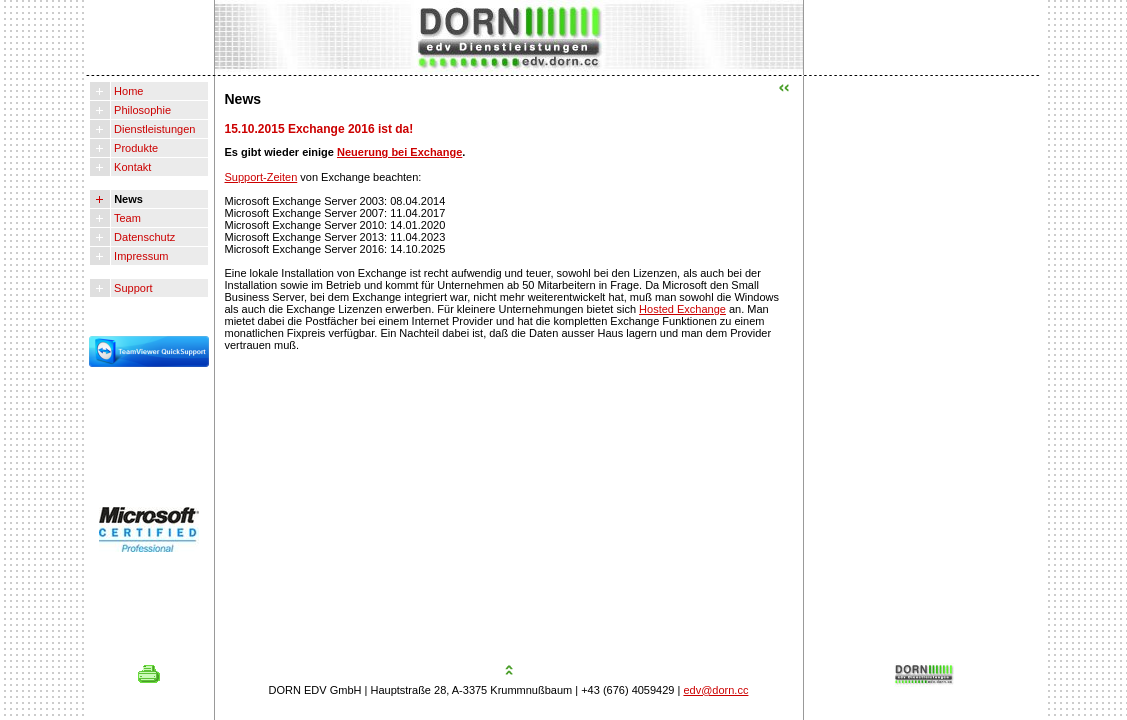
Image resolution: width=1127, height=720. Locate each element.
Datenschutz (143, 237)
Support (132, 288)
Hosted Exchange (682, 309)
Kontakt (131, 167)
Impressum (139, 256)
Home (127, 91)
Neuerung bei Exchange (399, 152)
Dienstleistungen (153, 129)
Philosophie (141, 110)
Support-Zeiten (261, 177)
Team (126, 218)
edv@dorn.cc (715, 690)
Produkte (134, 148)
